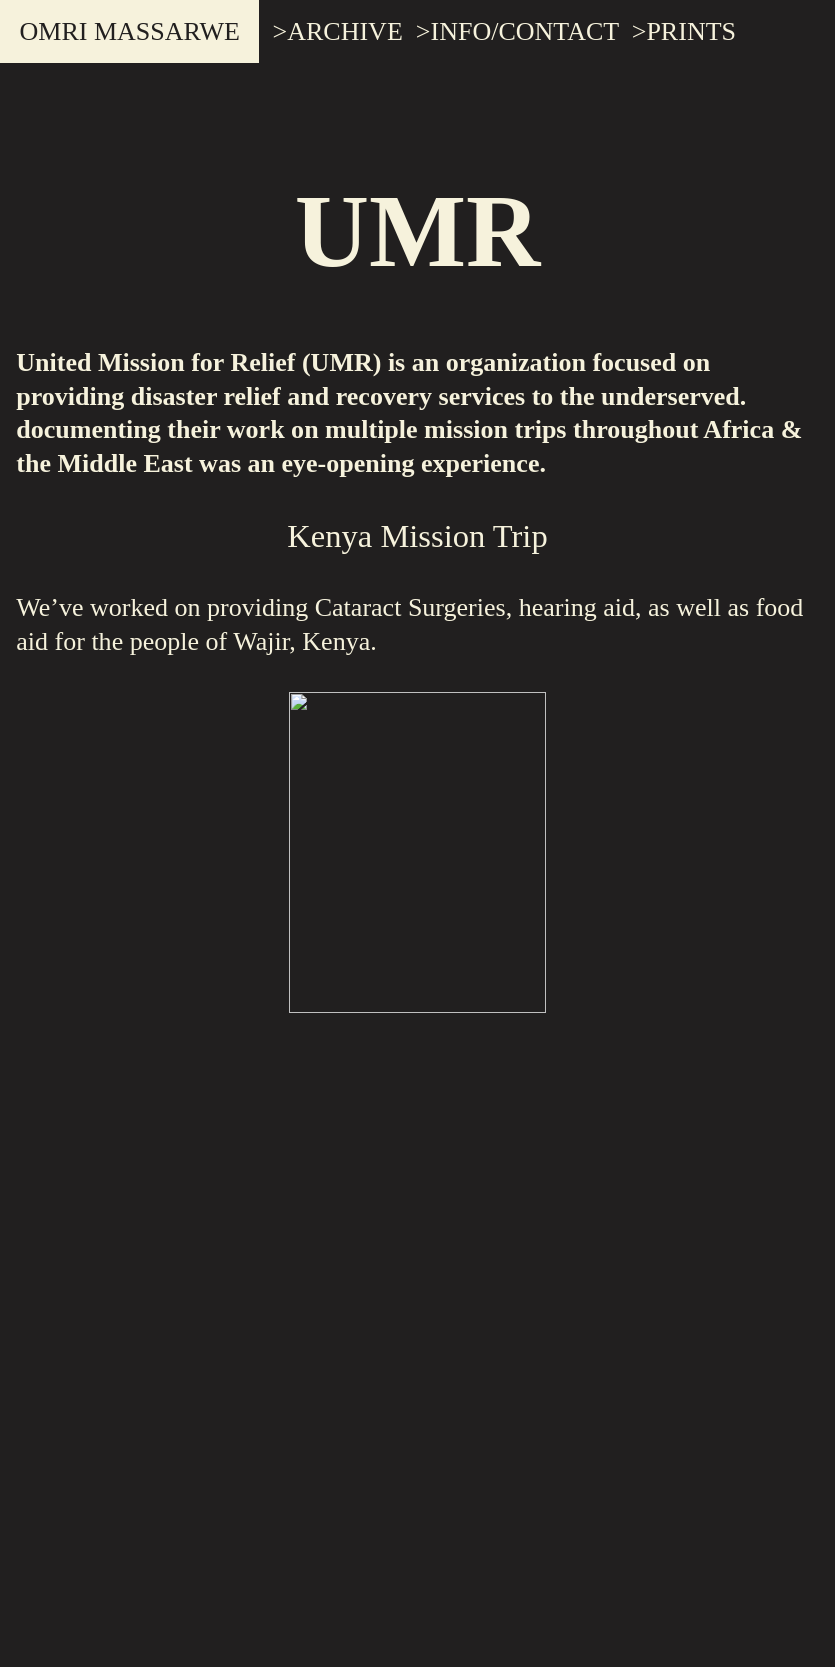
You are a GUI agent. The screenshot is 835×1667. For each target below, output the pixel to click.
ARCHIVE (345, 31)
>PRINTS (684, 31)
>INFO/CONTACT (517, 31)
